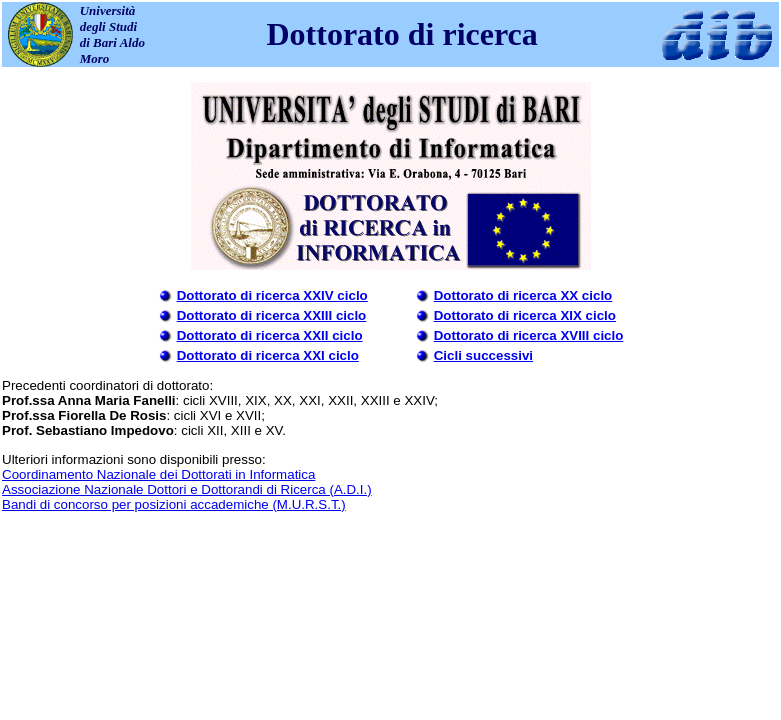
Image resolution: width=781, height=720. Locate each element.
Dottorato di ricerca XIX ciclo (525, 315)
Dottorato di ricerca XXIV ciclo (272, 295)
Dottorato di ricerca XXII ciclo (270, 335)
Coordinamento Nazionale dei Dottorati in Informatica (158, 474)
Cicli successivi (483, 355)
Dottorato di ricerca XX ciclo (523, 295)
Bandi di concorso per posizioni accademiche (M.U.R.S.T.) (174, 504)
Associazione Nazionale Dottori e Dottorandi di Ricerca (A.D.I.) (187, 489)
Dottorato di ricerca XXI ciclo (268, 355)
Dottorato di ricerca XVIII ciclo (529, 335)
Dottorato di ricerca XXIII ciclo (272, 315)
